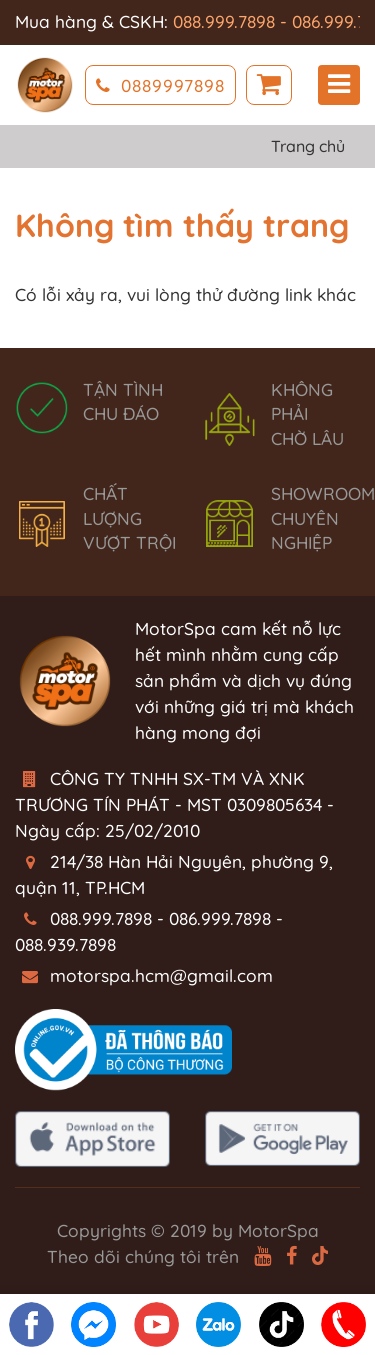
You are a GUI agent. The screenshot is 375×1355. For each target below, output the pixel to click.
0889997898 (160, 85)
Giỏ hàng (269, 85)
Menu (339, 84)
